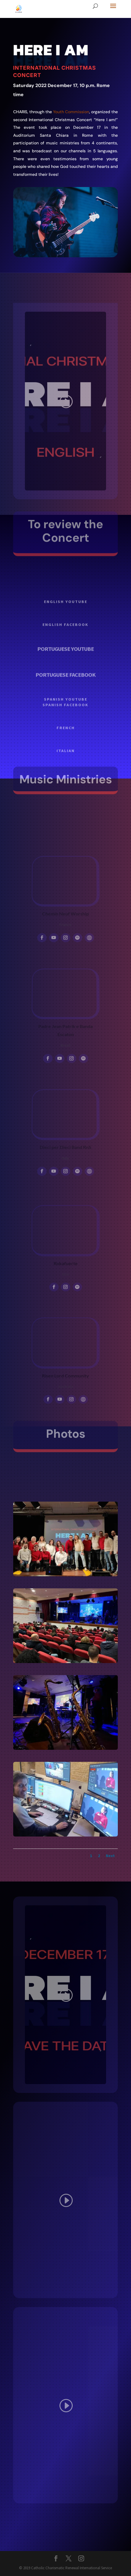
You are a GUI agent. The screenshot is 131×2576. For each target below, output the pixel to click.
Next (110, 1855)
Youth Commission (71, 111)
